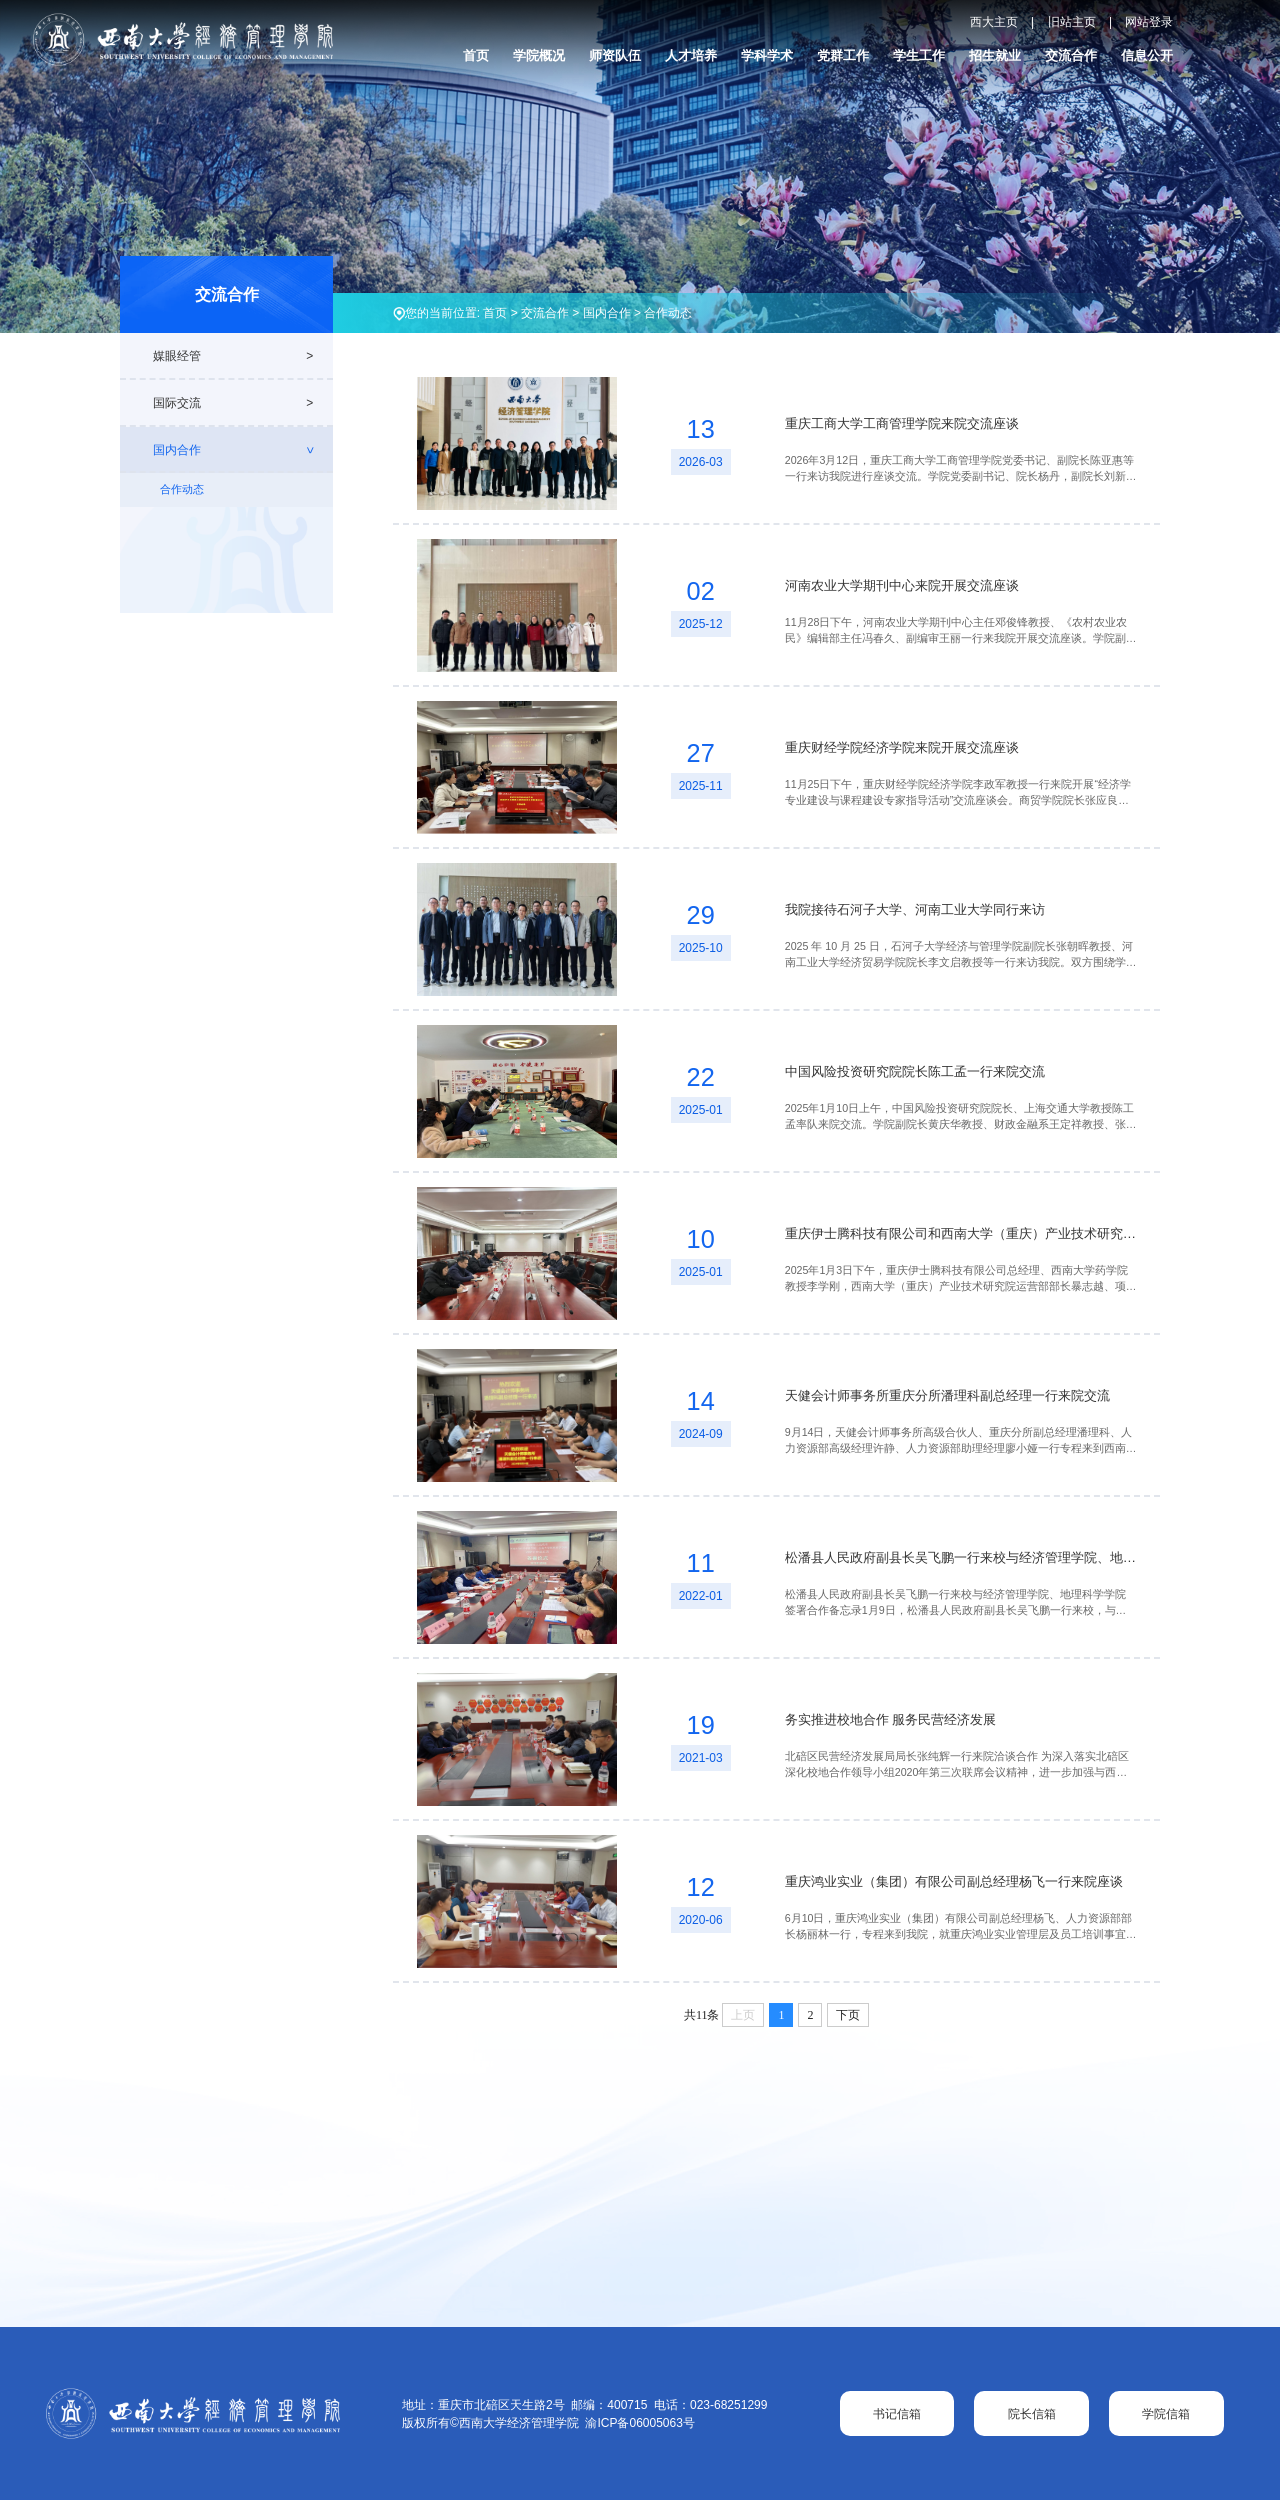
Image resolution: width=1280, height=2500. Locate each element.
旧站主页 (1072, 22)
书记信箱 (897, 2414)
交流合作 (1071, 55)
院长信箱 (1032, 2414)
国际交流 (177, 403)
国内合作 (607, 313)
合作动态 (668, 313)
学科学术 (767, 55)
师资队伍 (615, 55)
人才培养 (691, 55)
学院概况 (539, 55)
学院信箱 (1166, 2414)
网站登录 (1149, 22)
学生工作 (919, 55)
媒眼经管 (177, 356)
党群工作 (843, 55)
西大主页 (994, 22)
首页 (476, 55)
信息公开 (1147, 55)
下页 (848, 2015)
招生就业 (995, 55)
